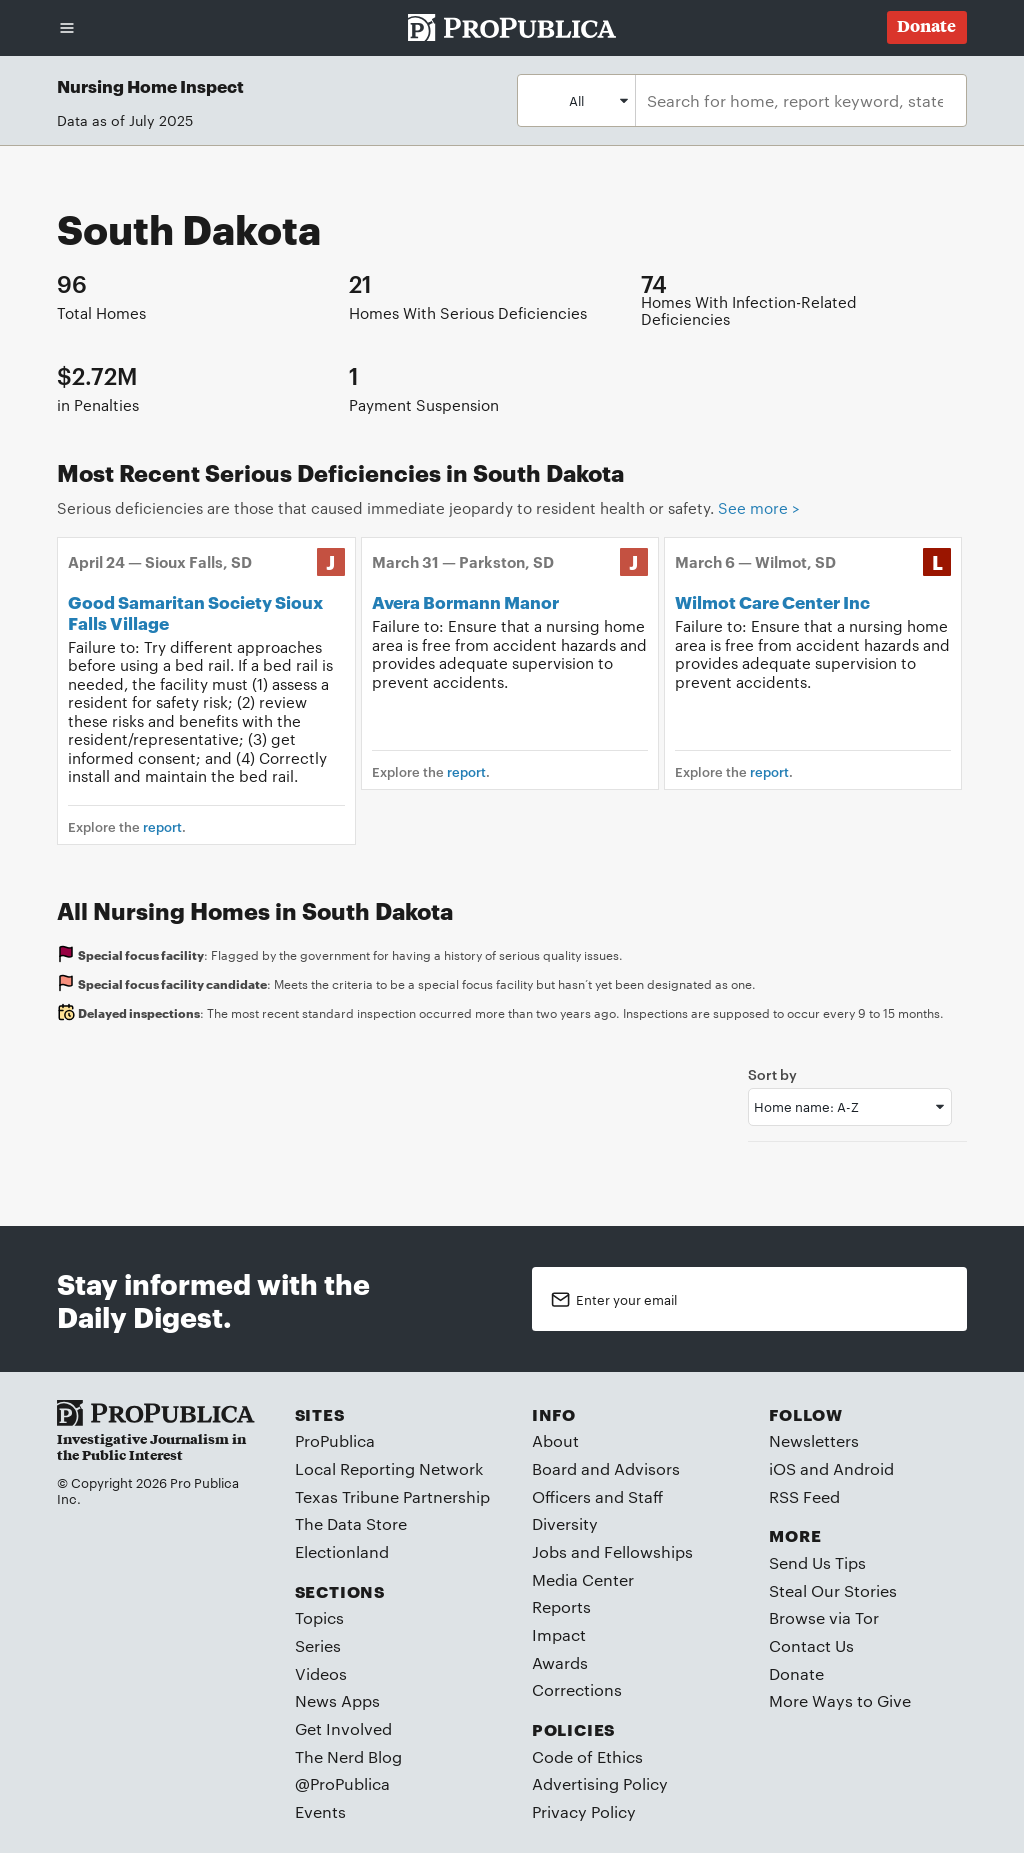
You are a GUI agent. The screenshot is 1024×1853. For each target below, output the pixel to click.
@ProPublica (342, 1783)
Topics (319, 1617)
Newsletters (814, 1440)
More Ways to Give (840, 1700)
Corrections (577, 1689)
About (555, 1440)
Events (320, 1811)
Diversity (565, 1523)
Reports (561, 1606)
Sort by (772, 1073)
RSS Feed (804, 1496)
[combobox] (795, 101)
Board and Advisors (606, 1468)
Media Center (583, 1579)
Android (863, 1468)
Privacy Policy (584, 1811)
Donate (796, 1673)
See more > (759, 507)
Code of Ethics (587, 1756)
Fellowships (648, 1551)
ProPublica (335, 1440)
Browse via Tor (824, 1617)
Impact (559, 1634)
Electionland (342, 1551)
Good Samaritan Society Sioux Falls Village (195, 611)
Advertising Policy (600, 1783)
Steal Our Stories (833, 1590)
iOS (782, 1468)
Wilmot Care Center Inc (772, 601)
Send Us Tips (817, 1562)
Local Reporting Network (389, 1468)
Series (318, 1645)
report (162, 826)
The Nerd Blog (348, 1756)
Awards (560, 1662)
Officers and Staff (597, 1496)
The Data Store (351, 1523)
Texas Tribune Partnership (392, 1496)
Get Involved (343, 1728)
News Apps (337, 1700)
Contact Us (811, 1645)
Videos (321, 1673)
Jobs (549, 1551)
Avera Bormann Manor (465, 601)
